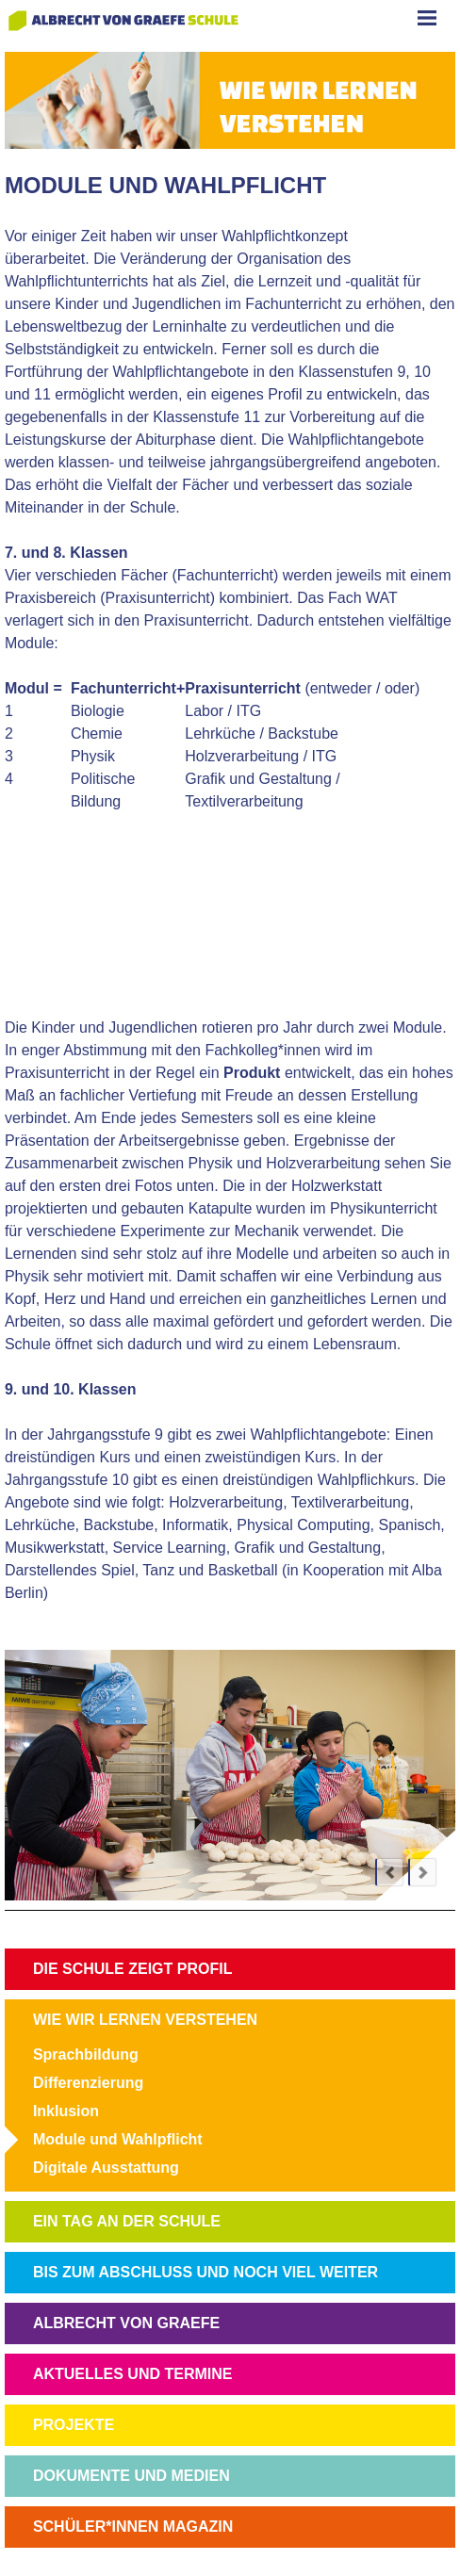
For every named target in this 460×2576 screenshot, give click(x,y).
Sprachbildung (86, 2054)
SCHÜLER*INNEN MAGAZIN (133, 2527)
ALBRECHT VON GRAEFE (126, 2323)
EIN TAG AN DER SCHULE (127, 2221)
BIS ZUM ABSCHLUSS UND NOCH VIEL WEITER (205, 2272)
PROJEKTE (73, 2425)
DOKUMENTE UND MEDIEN (131, 2476)
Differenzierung (88, 2083)
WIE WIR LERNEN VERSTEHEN (145, 2020)
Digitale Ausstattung (106, 2168)
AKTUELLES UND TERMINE (133, 2374)
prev (389, 1872)
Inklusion (66, 2111)
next (422, 1872)
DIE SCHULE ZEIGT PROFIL (133, 1969)
